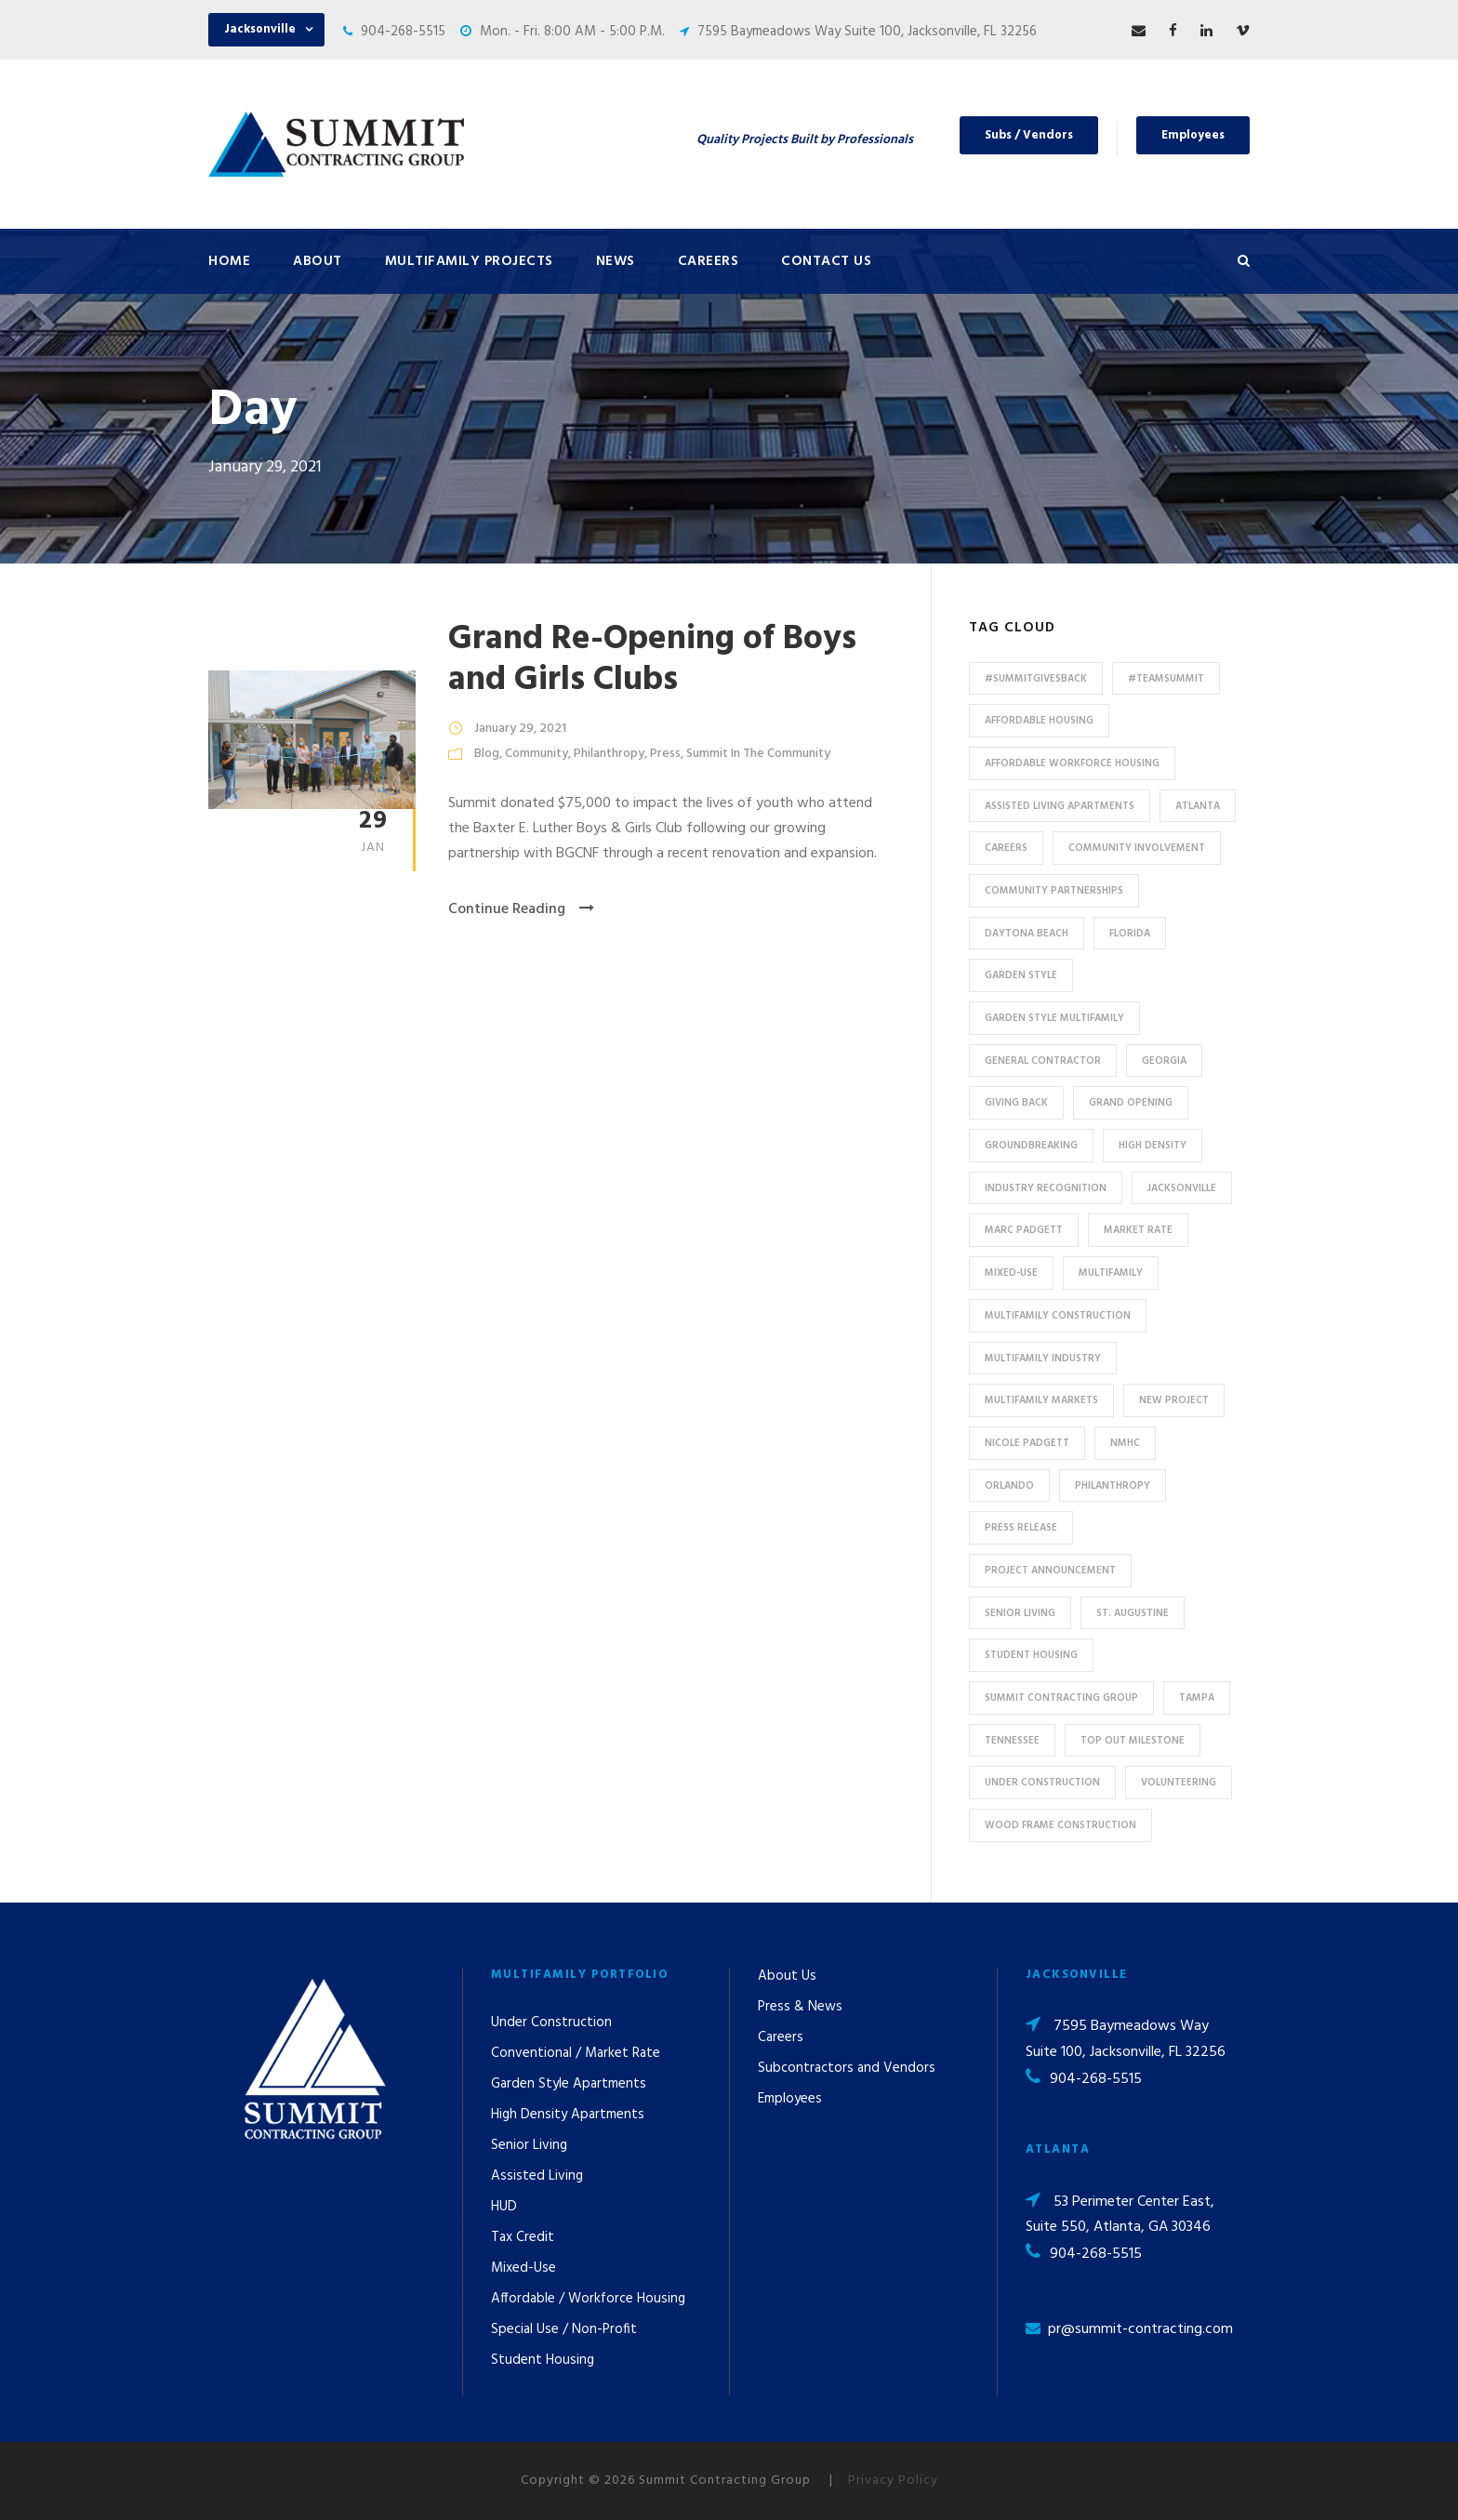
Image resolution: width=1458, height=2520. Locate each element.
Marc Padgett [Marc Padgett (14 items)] (1024, 1230)
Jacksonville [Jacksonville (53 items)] (1181, 1188)
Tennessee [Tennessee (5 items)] (1012, 1740)
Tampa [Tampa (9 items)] (1196, 1698)
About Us (787, 1976)
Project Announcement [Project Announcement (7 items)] (1050, 1570)
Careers (708, 261)
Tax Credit (522, 2237)
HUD (504, 2206)
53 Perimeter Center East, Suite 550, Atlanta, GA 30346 (1120, 2214)
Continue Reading (521, 909)
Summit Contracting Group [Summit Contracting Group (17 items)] (1061, 1698)
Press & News (800, 2007)
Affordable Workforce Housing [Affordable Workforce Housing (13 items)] (1072, 763)
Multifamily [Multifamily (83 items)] (1111, 1273)
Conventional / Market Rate (575, 2053)
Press (665, 753)
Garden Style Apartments (568, 2084)
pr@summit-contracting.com (1140, 2329)
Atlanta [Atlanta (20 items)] (1197, 806)
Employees (1193, 135)
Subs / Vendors (1029, 135)
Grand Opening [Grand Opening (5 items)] (1131, 1102)
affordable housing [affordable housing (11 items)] (1039, 720)
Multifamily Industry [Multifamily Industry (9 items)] (1043, 1358)
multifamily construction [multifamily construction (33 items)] (1058, 1315)
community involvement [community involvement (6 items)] (1136, 848)
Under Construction (551, 2022)
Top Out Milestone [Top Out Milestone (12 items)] (1132, 1740)
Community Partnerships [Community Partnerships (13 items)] (1054, 890)
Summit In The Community (758, 753)
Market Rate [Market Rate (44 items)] (1138, 1230)
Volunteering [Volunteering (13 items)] (1178, 1782)
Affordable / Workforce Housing (588, 2299)
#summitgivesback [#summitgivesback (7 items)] (1036, 678)
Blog (486, 753)
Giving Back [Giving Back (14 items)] (1016, 1102)
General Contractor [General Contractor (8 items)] (1043, 1061)
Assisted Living (537, 2176)
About (317, 261)
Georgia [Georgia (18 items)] (1164, 1061)
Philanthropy (609, 753)
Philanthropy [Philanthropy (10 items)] (1112, 1486)
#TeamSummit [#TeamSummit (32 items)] (1166, 678)
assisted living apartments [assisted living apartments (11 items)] (1059, 806)
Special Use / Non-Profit (564, 2329)
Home (229, 261)
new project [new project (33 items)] (1174, 1400)
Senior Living (529, 2145)
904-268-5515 (403, 31)
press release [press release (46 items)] (1021, 1527)
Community (536, 753)
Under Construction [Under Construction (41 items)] (1042, 1782)
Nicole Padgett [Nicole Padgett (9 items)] (1027, 1443)
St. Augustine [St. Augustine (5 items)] (1132, 1613)
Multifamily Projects (469, 261)
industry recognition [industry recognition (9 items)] (1046, 1188)
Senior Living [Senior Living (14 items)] (1020, 1613)
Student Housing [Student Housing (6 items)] (1031, 1655)
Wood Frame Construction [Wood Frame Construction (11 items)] (1060, 1825)
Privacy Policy (893, 2480)
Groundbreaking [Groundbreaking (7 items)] (1031, 1145)
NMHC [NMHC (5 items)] (1125, 1443)
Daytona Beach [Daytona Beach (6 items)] (1026, 933)
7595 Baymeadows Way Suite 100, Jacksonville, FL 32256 (867, 31)
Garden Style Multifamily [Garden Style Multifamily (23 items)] (1054, 1018)
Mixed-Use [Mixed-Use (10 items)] (1011, 1273)
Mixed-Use (523, 2268)
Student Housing (542, 2360)
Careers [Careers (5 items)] (1006, 848)
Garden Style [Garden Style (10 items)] (1021, 975)
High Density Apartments (567, 2114)
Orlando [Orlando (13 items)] (1009, 1486)
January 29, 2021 (520, 728)
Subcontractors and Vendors (846, 2068)
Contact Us (826, 261)
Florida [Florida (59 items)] (1129, 933)
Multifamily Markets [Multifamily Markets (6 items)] (1041, 1400)
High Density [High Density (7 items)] (1152, 1145)
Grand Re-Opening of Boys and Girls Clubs (652, 660)
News (615, 261)
